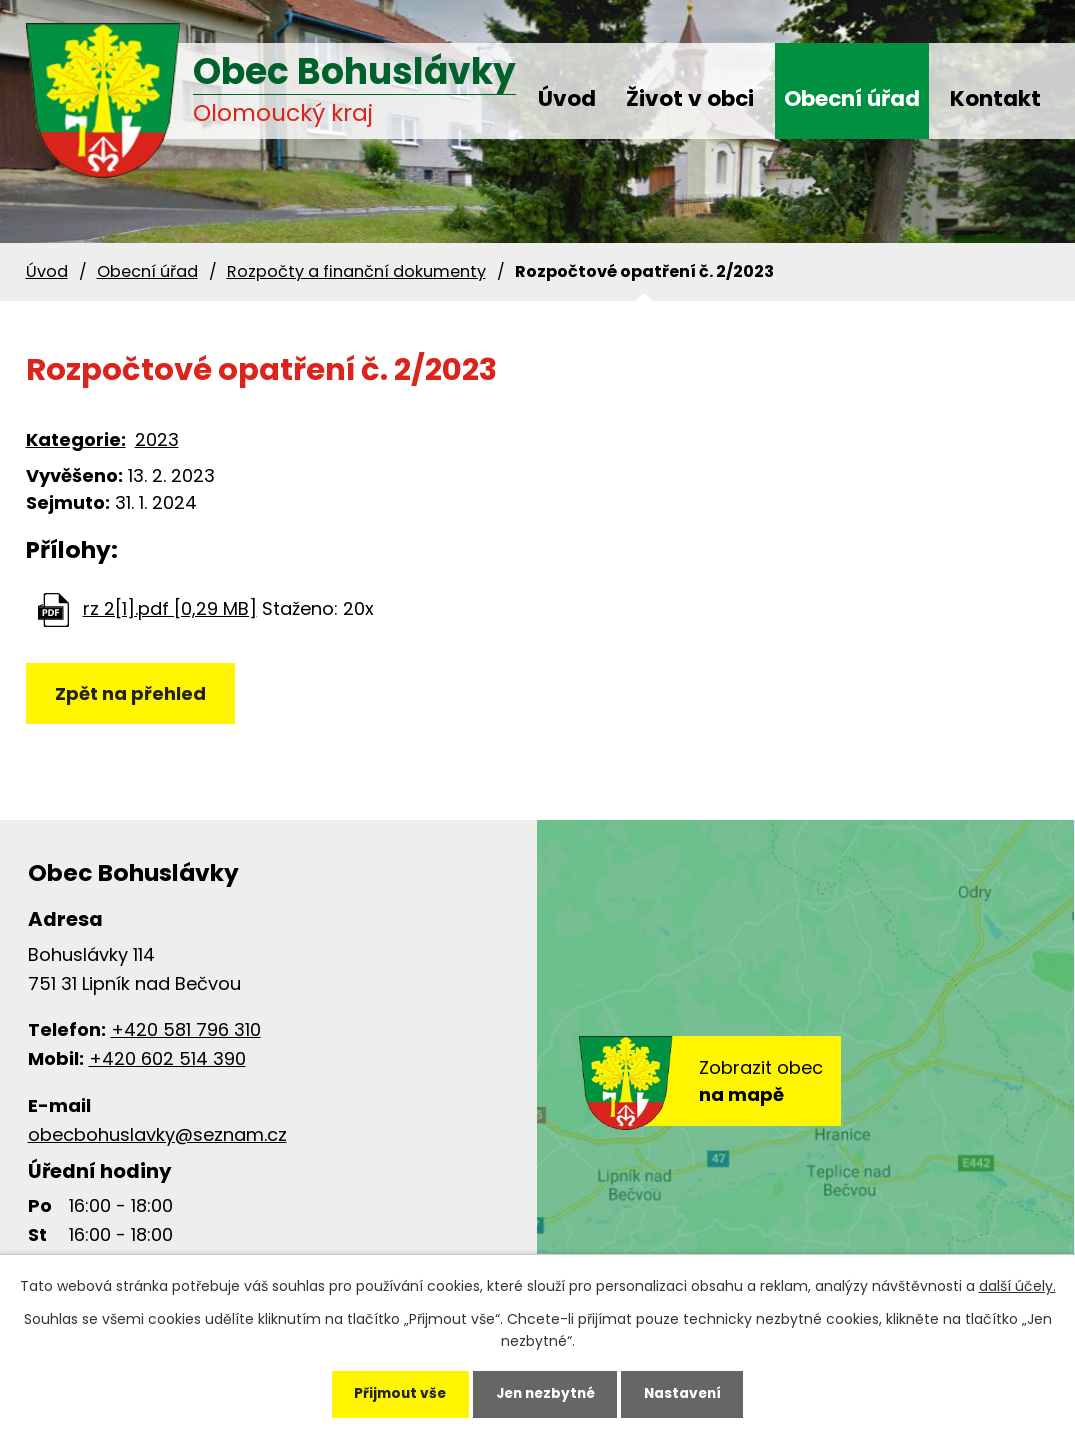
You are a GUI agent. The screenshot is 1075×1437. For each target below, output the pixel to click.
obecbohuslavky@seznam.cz (157, 1134)
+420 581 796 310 (186, 1029)
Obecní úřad (852, 98)
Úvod (567, 98)
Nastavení (689, 1393)
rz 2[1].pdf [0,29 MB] (170, 608)
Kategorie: (76, 439)
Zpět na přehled (131, 694)
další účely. (1017, 1284)
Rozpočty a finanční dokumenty (356, 271)
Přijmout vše (393, 1393)
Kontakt (995, 98)
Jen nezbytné (545, 1393)
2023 (157, 439)
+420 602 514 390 (167, 1058)
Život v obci (690, 98)
